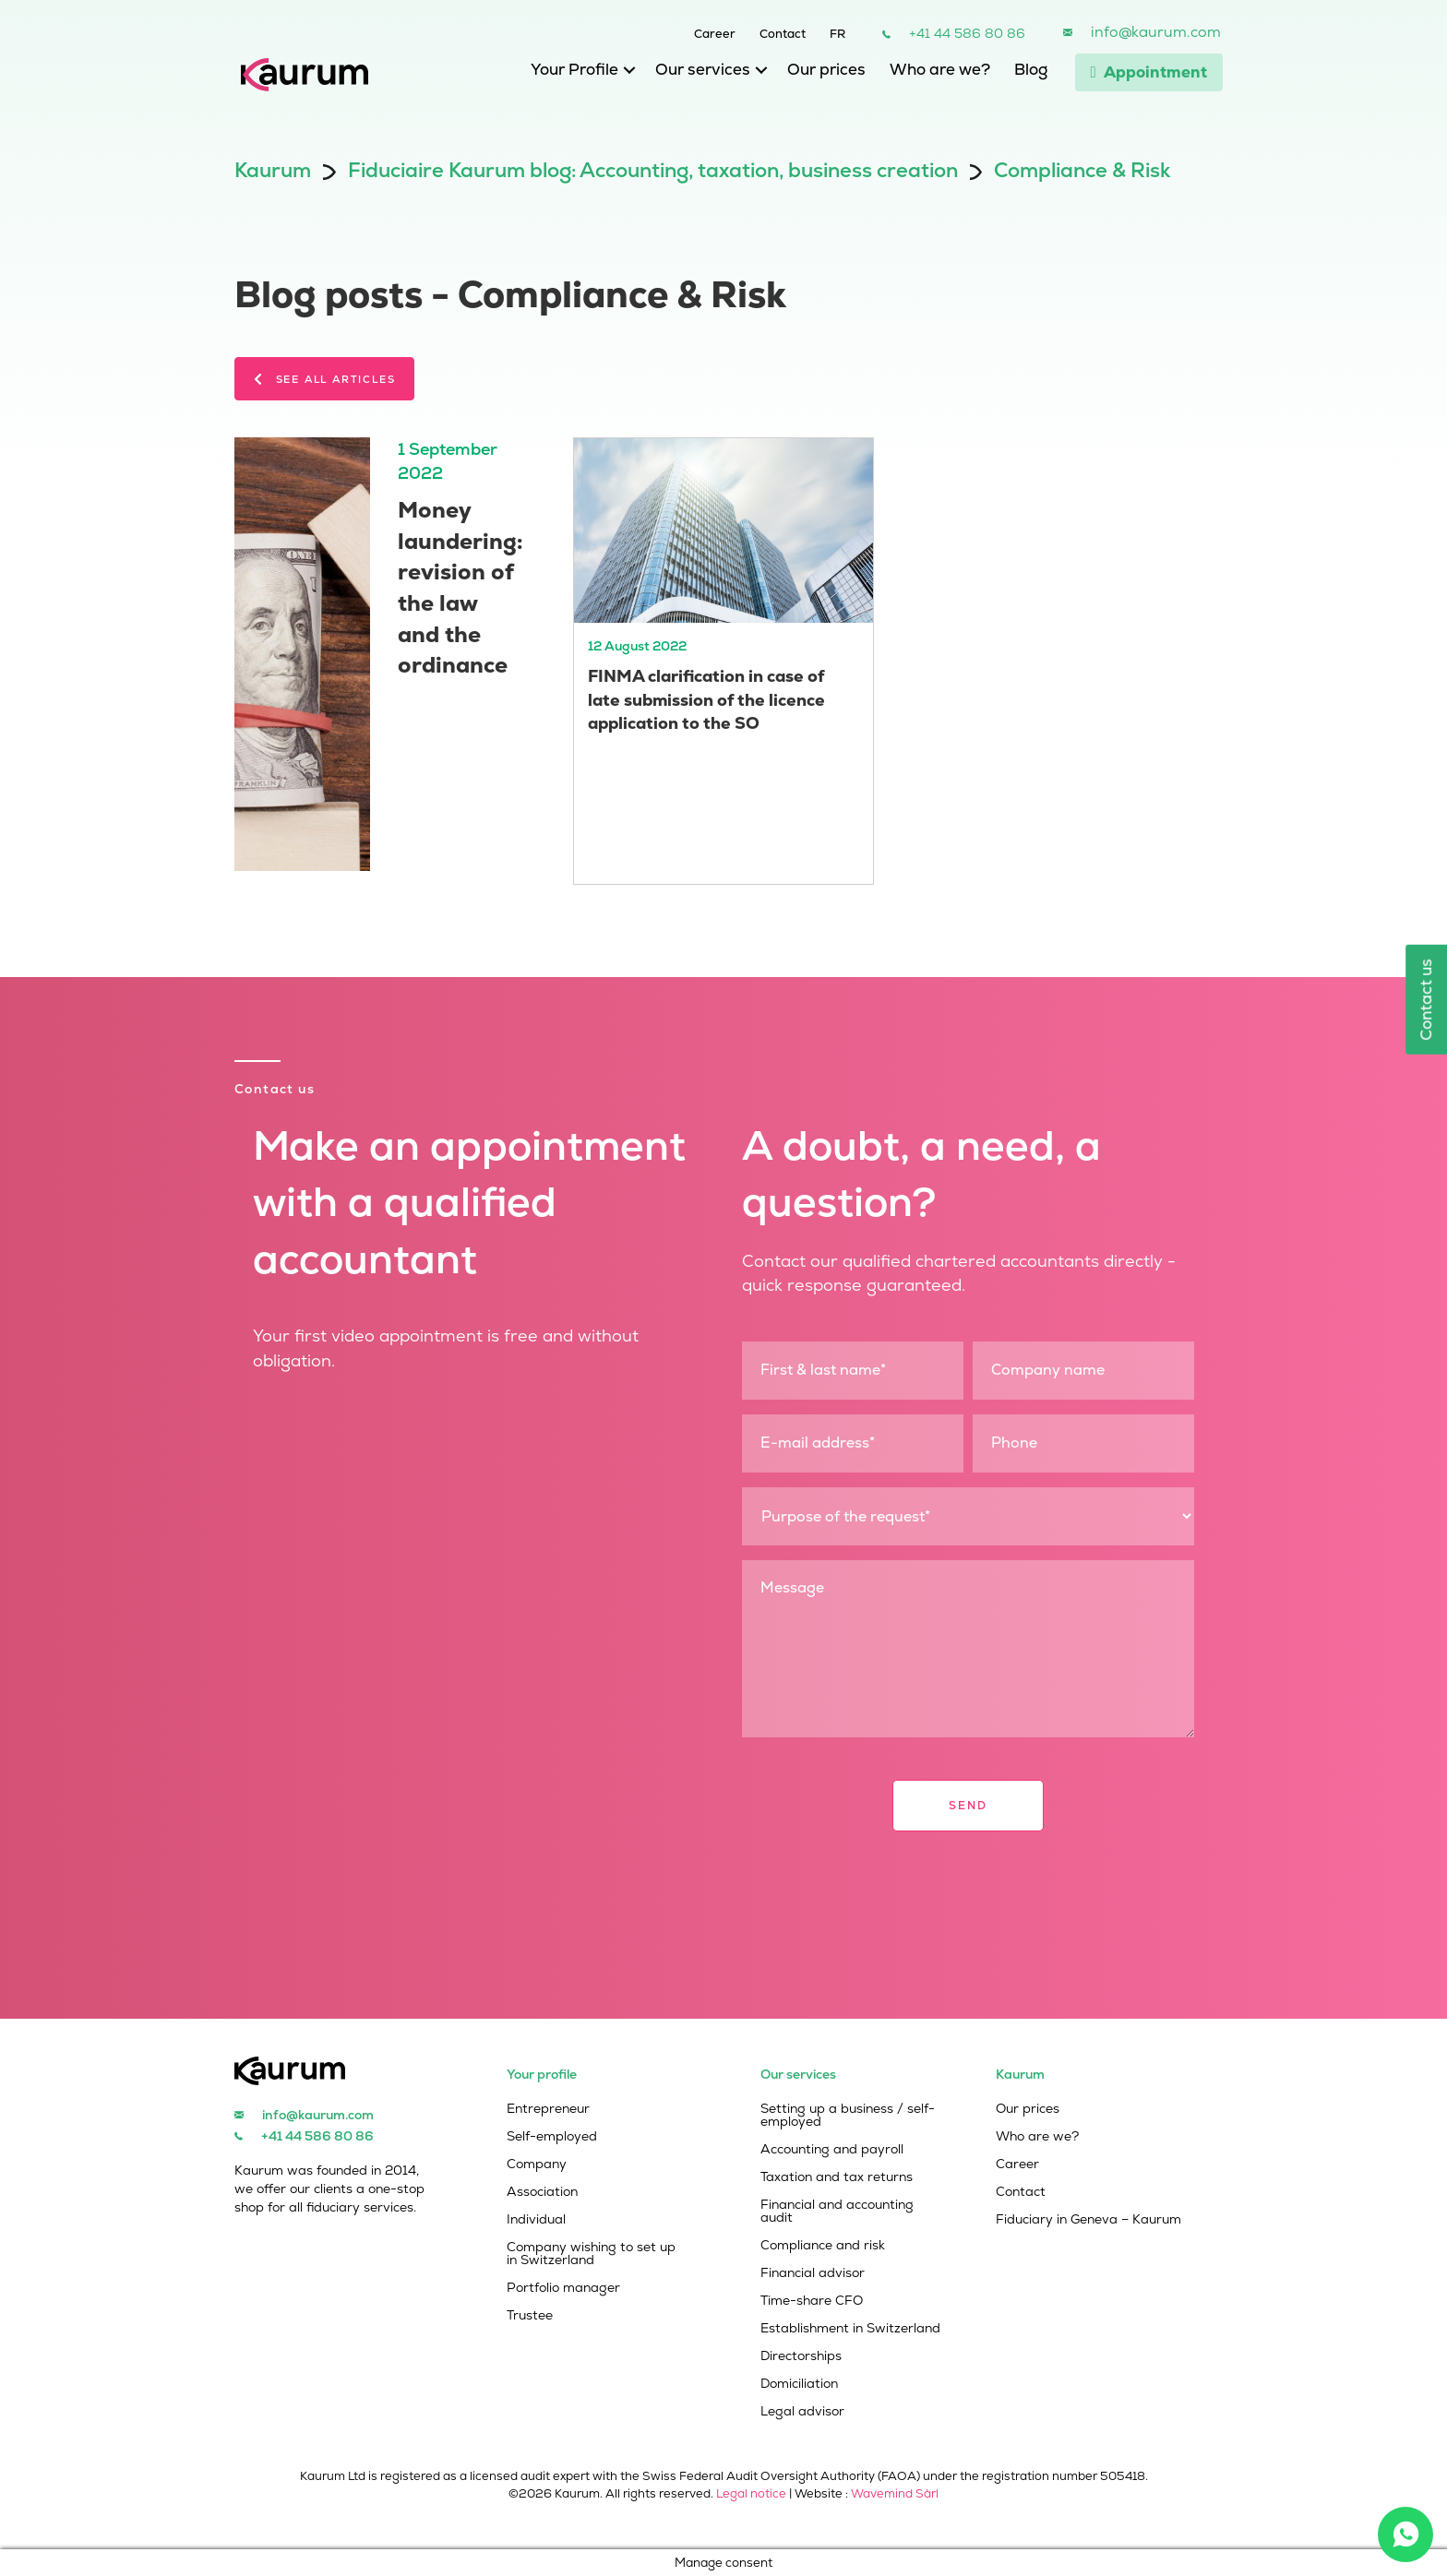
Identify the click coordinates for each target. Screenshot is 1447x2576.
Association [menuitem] (542, 2192)
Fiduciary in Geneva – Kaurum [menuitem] (1088, 2219)
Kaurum (272, 170)
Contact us (1426, 1000)
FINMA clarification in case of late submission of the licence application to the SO (706, 699)
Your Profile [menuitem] (574, 69)
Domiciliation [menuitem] (799, 2384)
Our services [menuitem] (702, 69)
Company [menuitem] (537, 2164)
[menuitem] (826, 31)
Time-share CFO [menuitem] (811, 2301)
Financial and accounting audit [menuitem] (837, 2211)
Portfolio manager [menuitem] (563, 2288)
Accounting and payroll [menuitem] (831, 2149)
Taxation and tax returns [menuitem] (836, 2177)
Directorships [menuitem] (801, 2356)
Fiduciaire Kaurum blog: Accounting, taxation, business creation (653, 170)
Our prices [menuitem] (826, 69)
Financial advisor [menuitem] (812, 2273)
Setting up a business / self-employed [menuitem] (847, 2115)
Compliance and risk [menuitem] (822, 2245)
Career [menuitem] (714, 33)
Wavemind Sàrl (895, 2493)
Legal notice (751, 2493)
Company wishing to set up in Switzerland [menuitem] (591, 2254)
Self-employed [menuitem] (552, 2136)
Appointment (1149, 72)
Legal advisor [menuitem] (802, 2411)
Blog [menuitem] (1030, 69)
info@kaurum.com (1156, 32)
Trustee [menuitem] (530, 2315)
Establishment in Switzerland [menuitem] (850, 2328)
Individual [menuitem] (536, 2219)
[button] (624, 74)
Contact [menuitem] (782, 33)
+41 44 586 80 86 (967, 33)
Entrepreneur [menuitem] (548, 2109)
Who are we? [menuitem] (940, 69)
